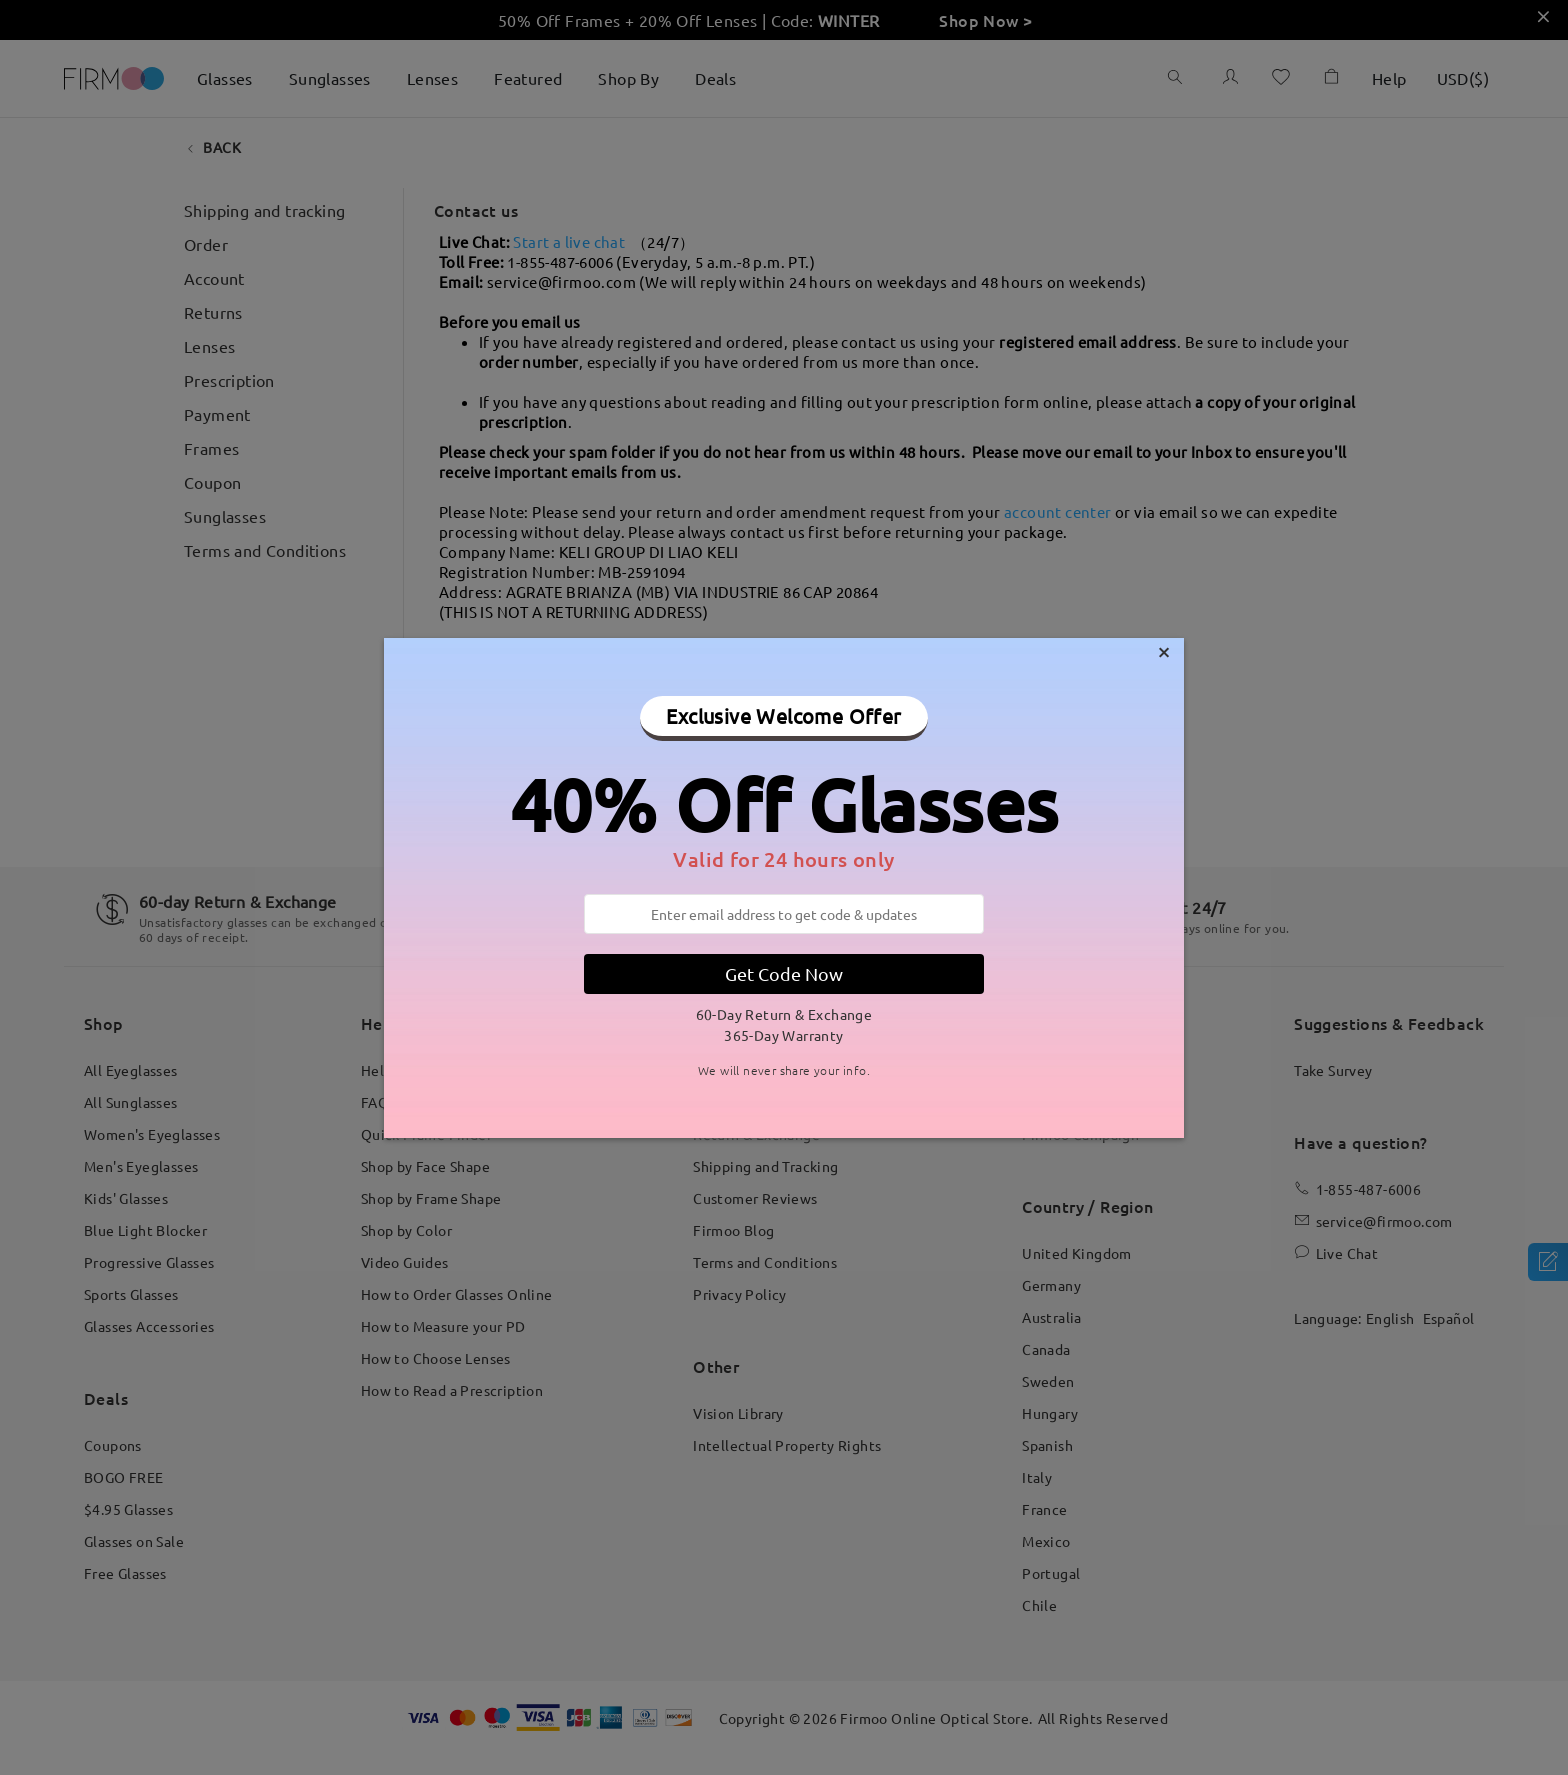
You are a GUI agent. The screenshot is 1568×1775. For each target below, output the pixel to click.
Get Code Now (784, 973)
